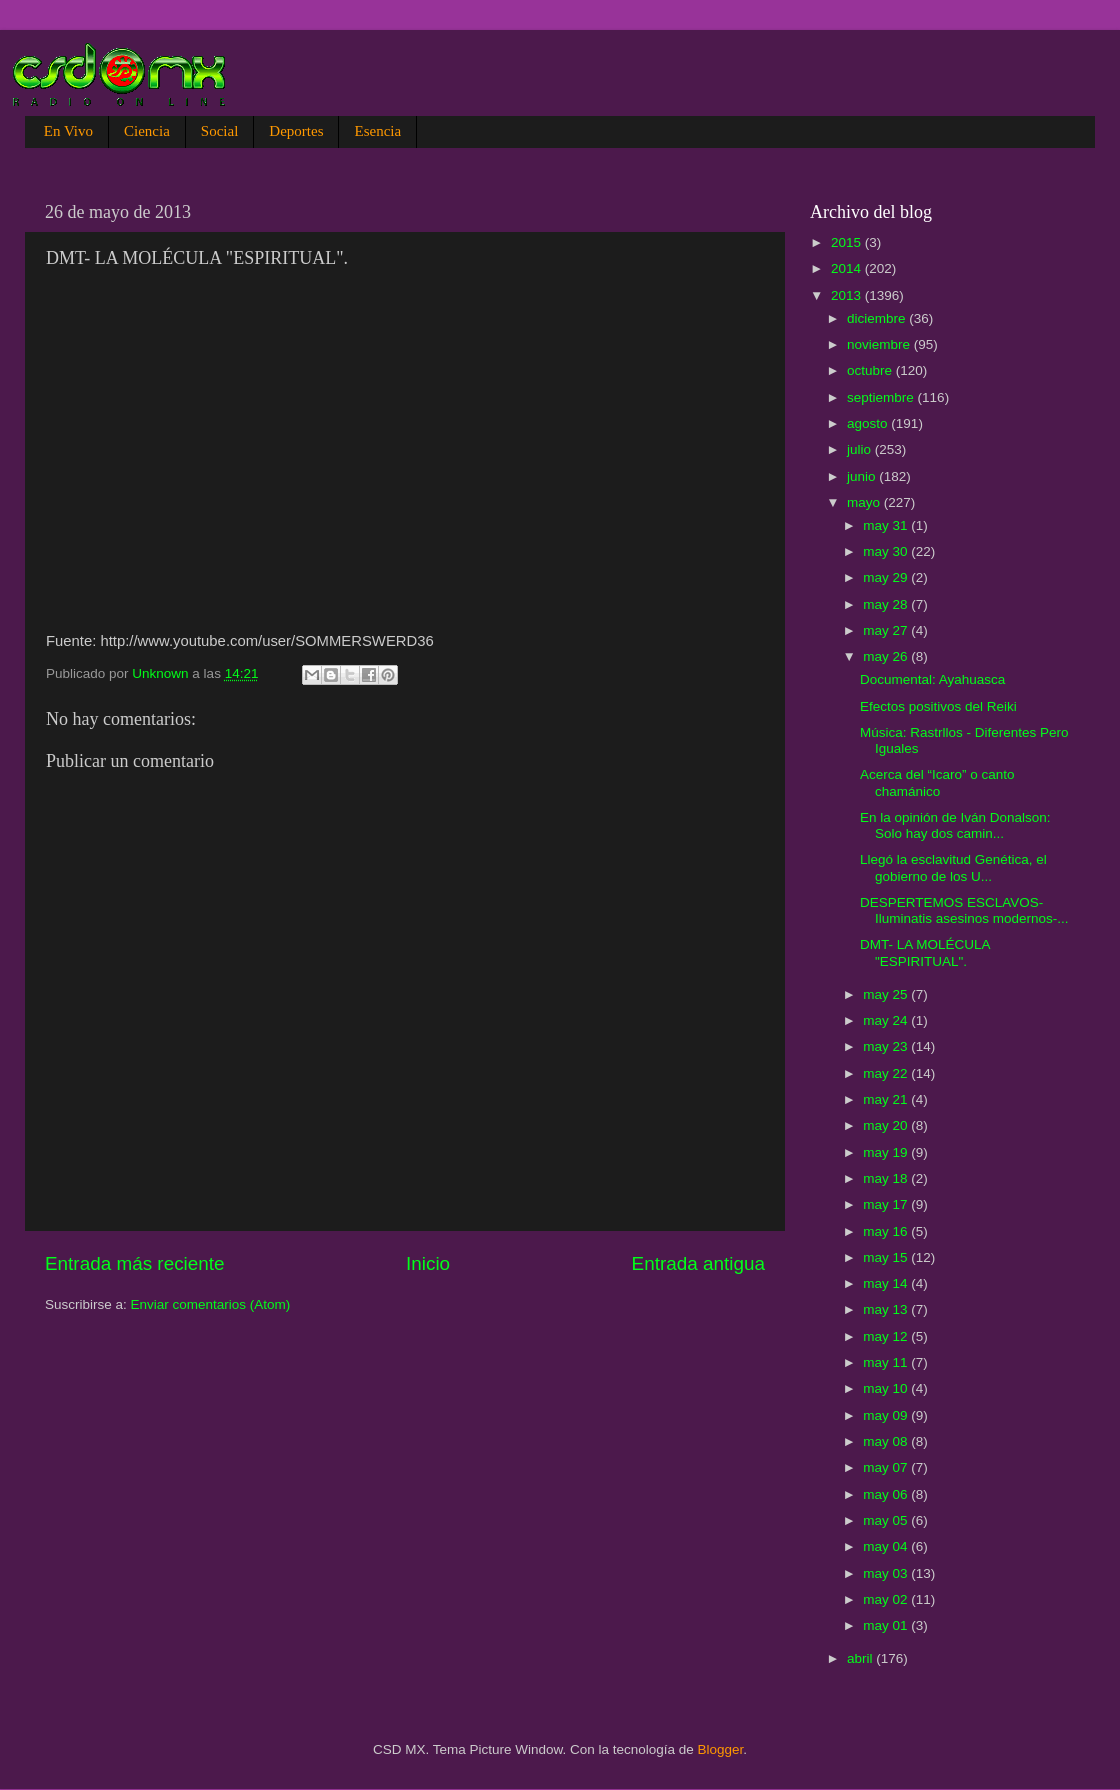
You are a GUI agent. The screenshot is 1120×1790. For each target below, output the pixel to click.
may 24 (887, 1020)
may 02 (887, 1599)
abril (861, 1658)
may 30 (887, 551)
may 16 (887, 1231)
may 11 (887, 1362)
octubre (871, 370)
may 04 (887, 1546)
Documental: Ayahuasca (932, 679)
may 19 (887, 1152)
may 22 (887, 1073)
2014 (848, 268)
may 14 (887, 1283)
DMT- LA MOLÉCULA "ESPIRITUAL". (925, 952)
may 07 (887, 1467)
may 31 (887, 525)
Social (220, 131)
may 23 (887, 1046)
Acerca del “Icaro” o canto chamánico (937, 782)
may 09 (887, 1415)
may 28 (887, 604)
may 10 (887, 1388)
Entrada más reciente (135, 1263)
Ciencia (147, 131)
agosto (869, 423)
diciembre (878, 318)
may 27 (887, 630)
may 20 (887, 1125)
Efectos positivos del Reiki (938, 706)
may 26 (887, 656)
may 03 (887, 1573)
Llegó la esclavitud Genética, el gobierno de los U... (953, 867)
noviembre (880, 344)
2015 (848, 242)
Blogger (721, 1749)
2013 (848, 295)
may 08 (887, 1441)
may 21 (887, 1099)
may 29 (887, 577)
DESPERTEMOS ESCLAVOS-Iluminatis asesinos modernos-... (964, 910)
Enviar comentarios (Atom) (211, 1304)
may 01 (887, 1625)
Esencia (377, 131)
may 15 (887, 1257)
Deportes (296, 131)
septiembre (882, 397)
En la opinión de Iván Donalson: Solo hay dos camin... (955, 825)
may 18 (887, 1178)
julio (861, 449)
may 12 (887, 1336)
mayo (865, 502)
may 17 (887, 1204)
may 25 (887, 994)
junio (863, 476)
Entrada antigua (698, 1263)
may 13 (887, 1309)
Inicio (428, 1263)
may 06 (887, 1494)
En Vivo (68, 131)
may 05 (887, 1520)
